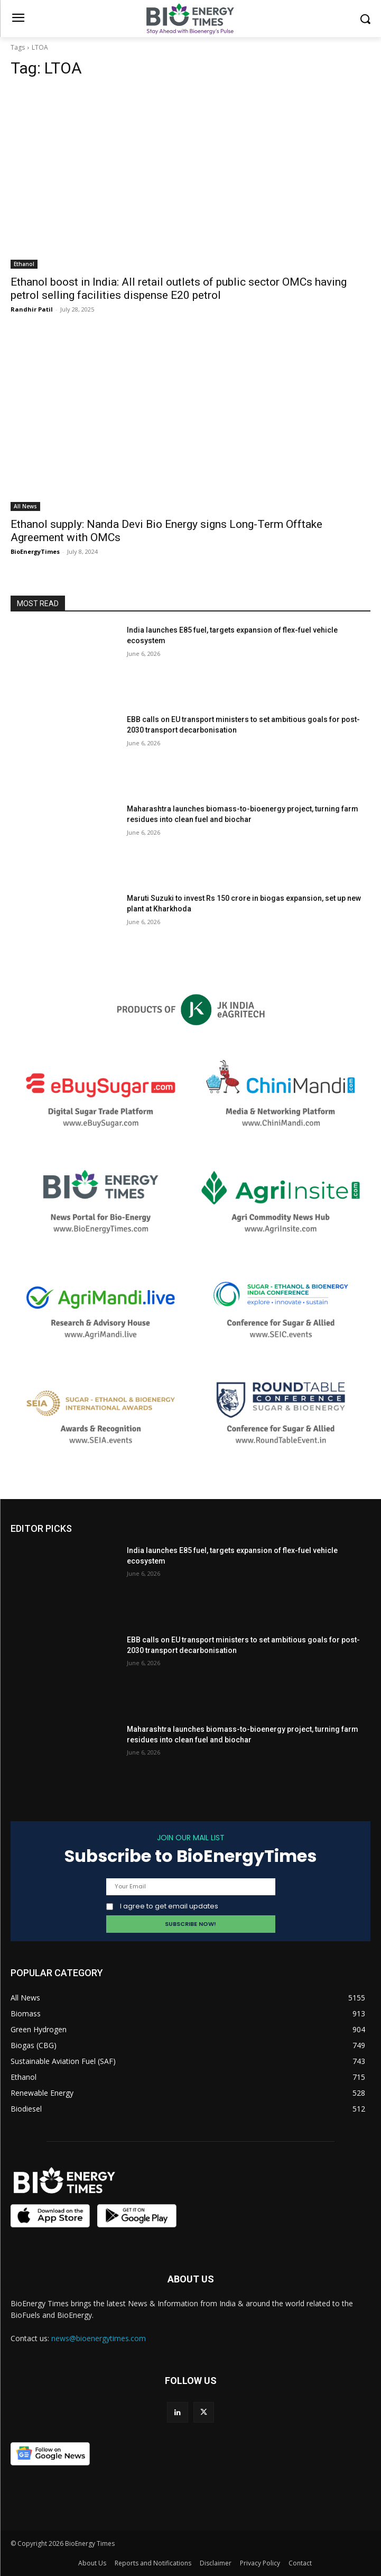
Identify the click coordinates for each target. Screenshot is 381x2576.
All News (25, 506)
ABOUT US (191, 2279)
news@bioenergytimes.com (98, 2338)
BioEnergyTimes (35, 551)
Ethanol (24, 264)
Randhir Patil (32, 309)
